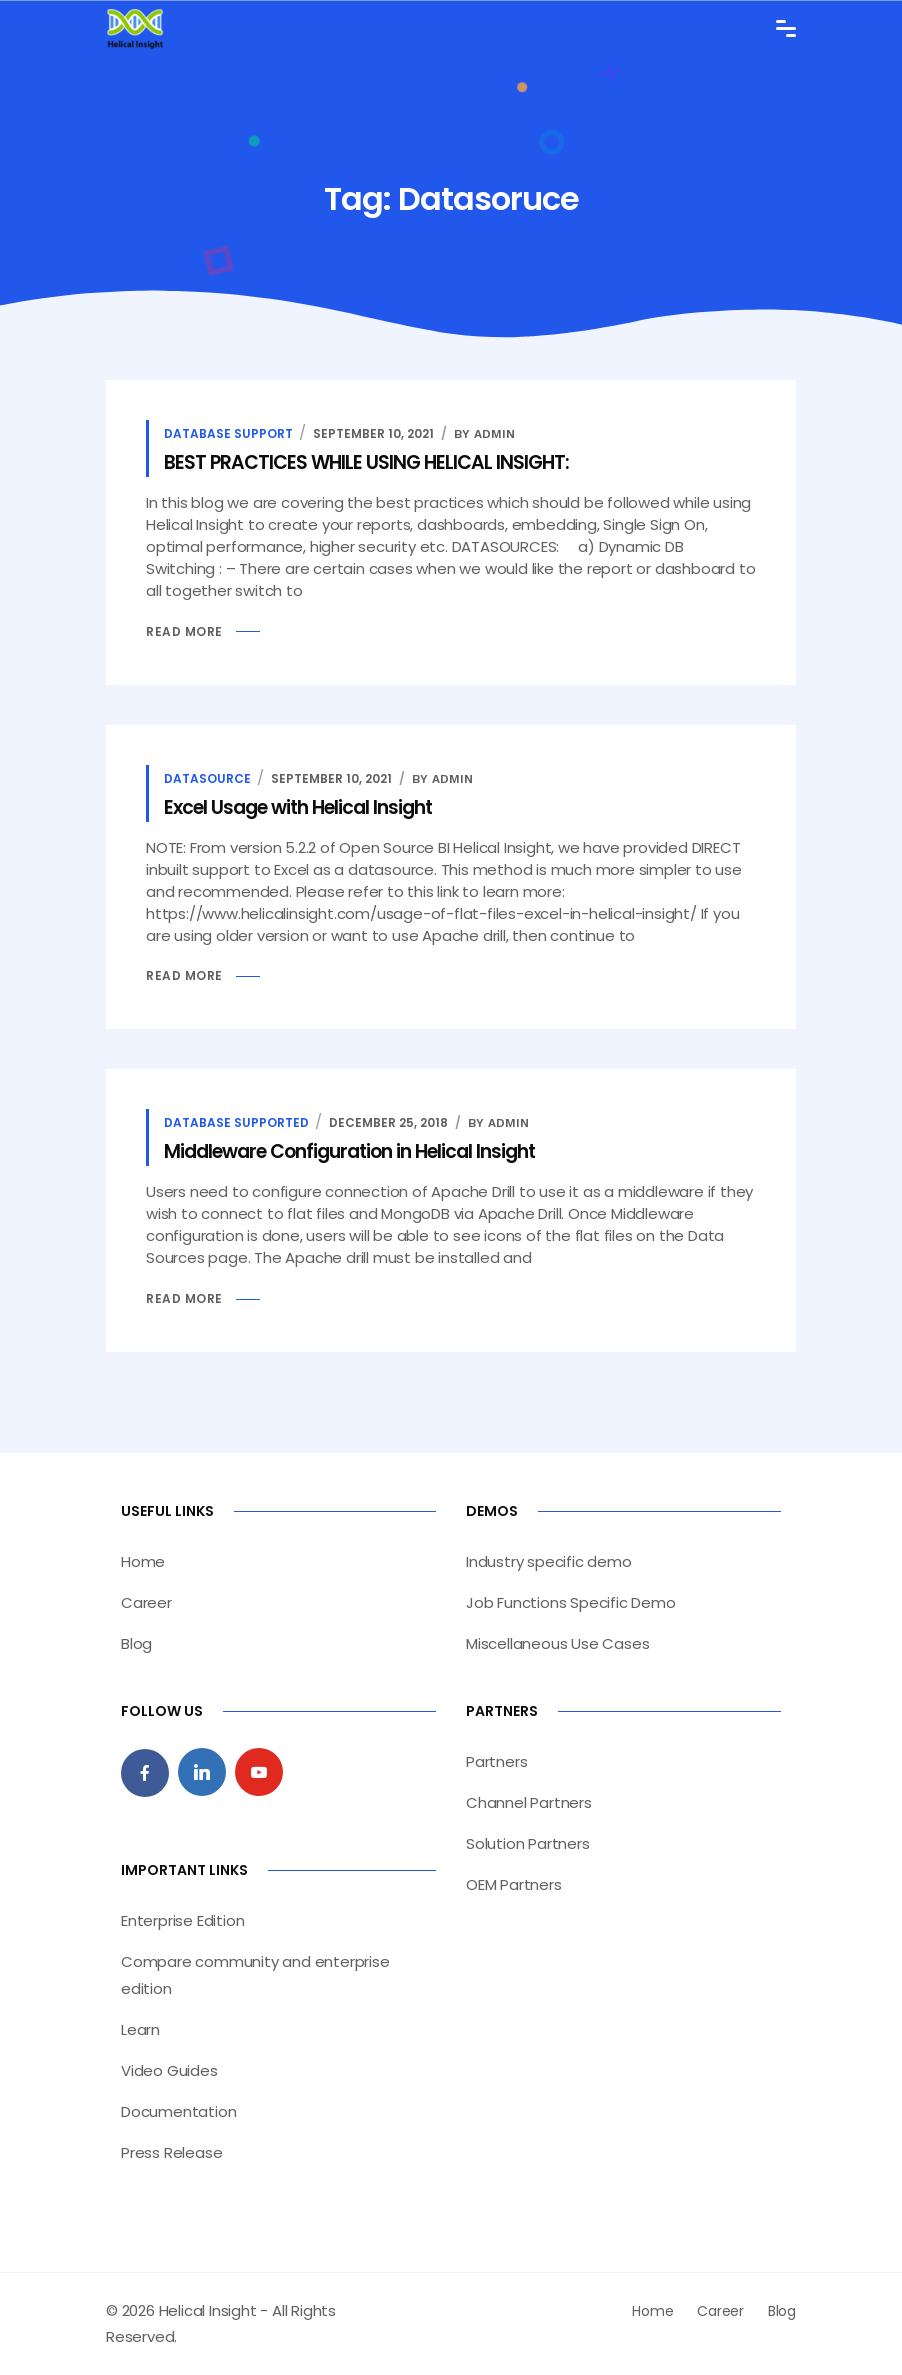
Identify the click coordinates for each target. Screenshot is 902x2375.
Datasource (207, 778)
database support (228, 433)
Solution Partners (528, 1843)
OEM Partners (514, 1884)
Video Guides (169, 2070)
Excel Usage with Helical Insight (298, 807)
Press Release (171, 2152)
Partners (496, 1761)
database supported (236, 1122)
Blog (136, 1643)
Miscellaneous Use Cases (557, 1643)
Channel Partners (529, 1802)
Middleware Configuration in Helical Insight (349, 1151)
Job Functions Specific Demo (571, 1602)
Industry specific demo (549, 1561)
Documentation (178, 2111)
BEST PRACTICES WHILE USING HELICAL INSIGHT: (366, 462)
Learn (140, 2029)
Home (143, 1561)
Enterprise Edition (182, 1920)
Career (146, 1602)
